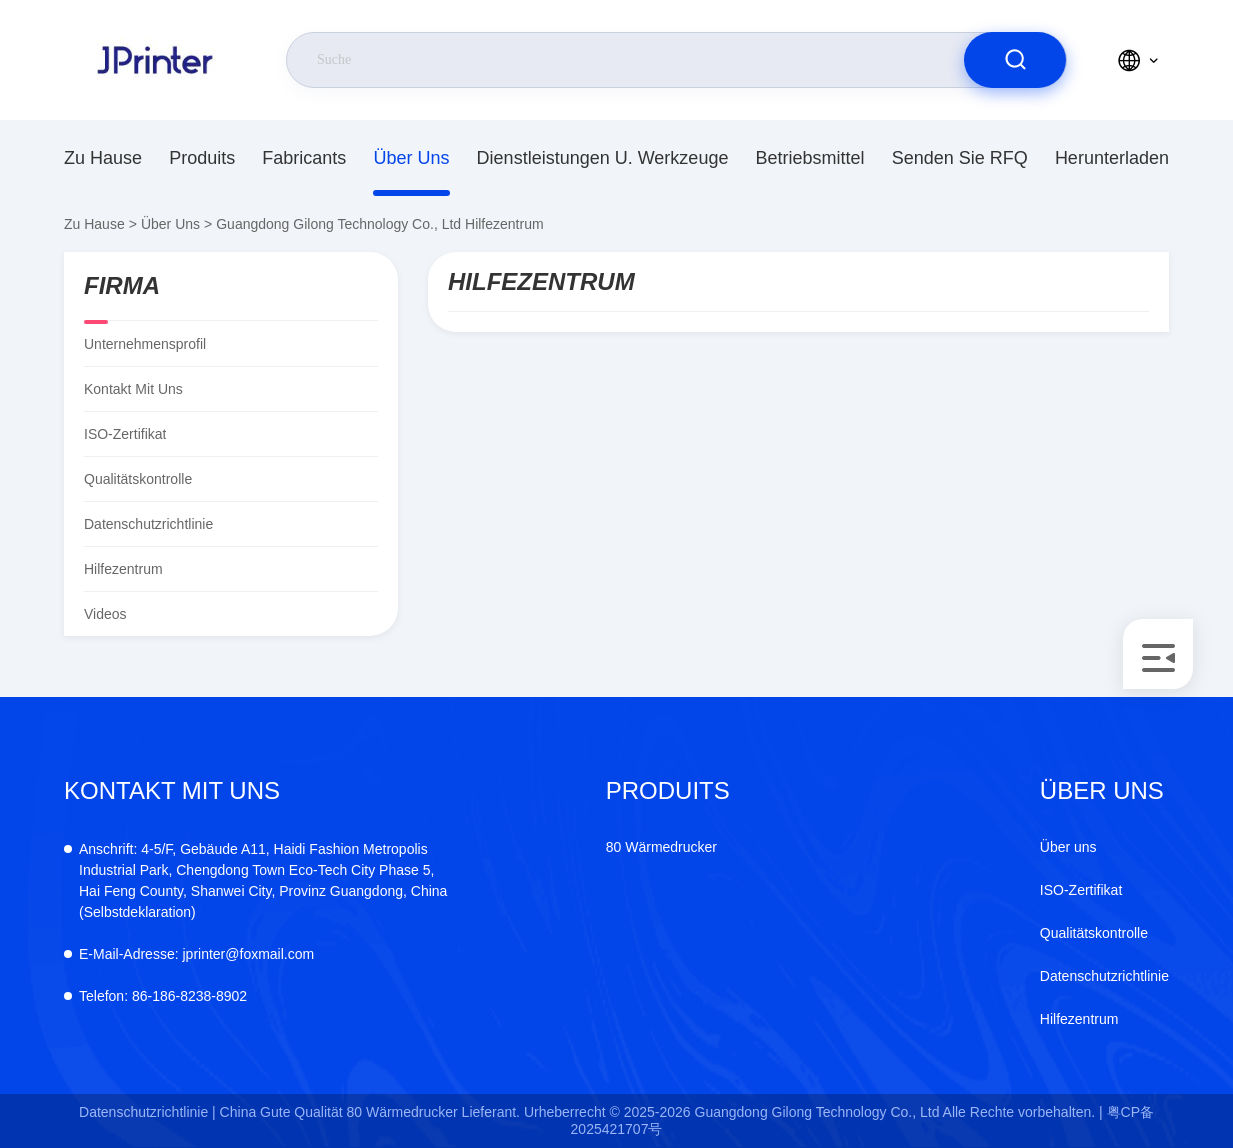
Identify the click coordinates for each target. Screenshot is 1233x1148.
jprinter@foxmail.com (196, 954)
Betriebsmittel (810, 158)
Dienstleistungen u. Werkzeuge (603, 158)
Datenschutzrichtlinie (148, 524)
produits (202, 158)
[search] (1015, 60)
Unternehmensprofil (145, 344)
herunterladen (1112, 158)
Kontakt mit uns (133, 389)
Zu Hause (103, 158)
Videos (105, 614)
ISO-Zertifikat (125, 434)
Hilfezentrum (1079, 1019)
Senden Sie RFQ (960, 158)
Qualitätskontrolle (138, 479)
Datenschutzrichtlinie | (147, 1112)
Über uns (411, 158)
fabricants (304, 158)
